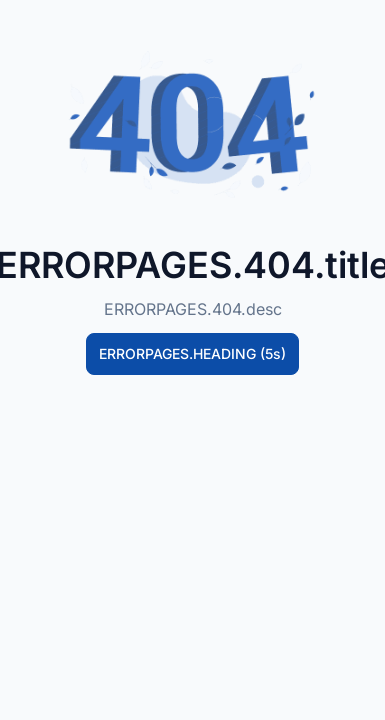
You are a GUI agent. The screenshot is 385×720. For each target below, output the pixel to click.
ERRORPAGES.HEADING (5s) (192, 353)
